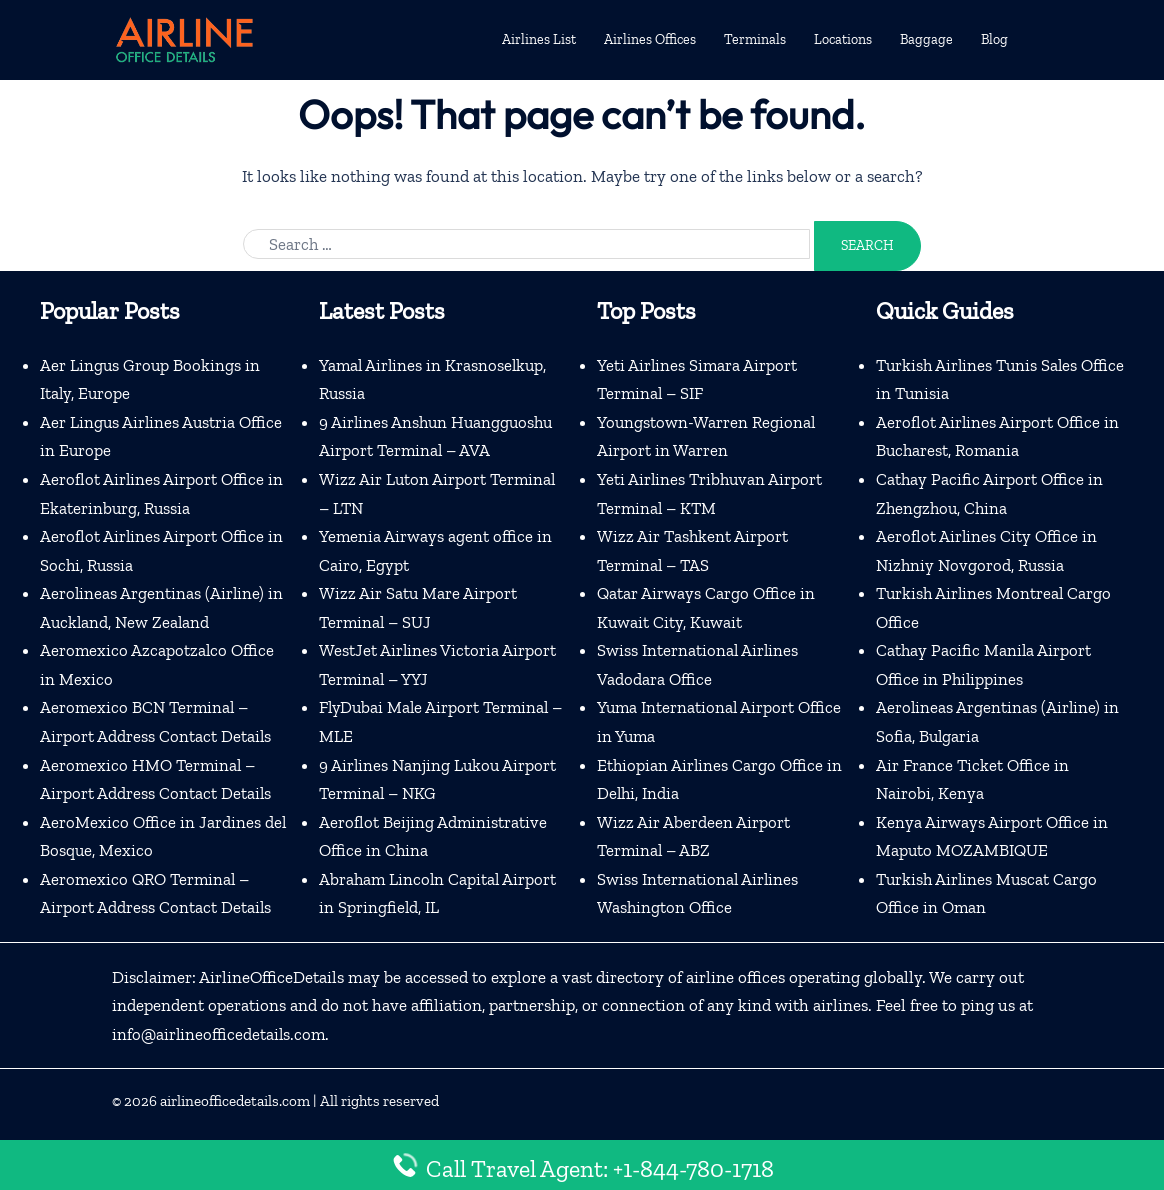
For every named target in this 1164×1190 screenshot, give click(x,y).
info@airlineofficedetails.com (220, 1039)
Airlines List (539, 39)
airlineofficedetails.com (235, 1106)
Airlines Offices (650, 39)
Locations (843, 39)
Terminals (755, 39)
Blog (994, 39)
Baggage (926, 39)
